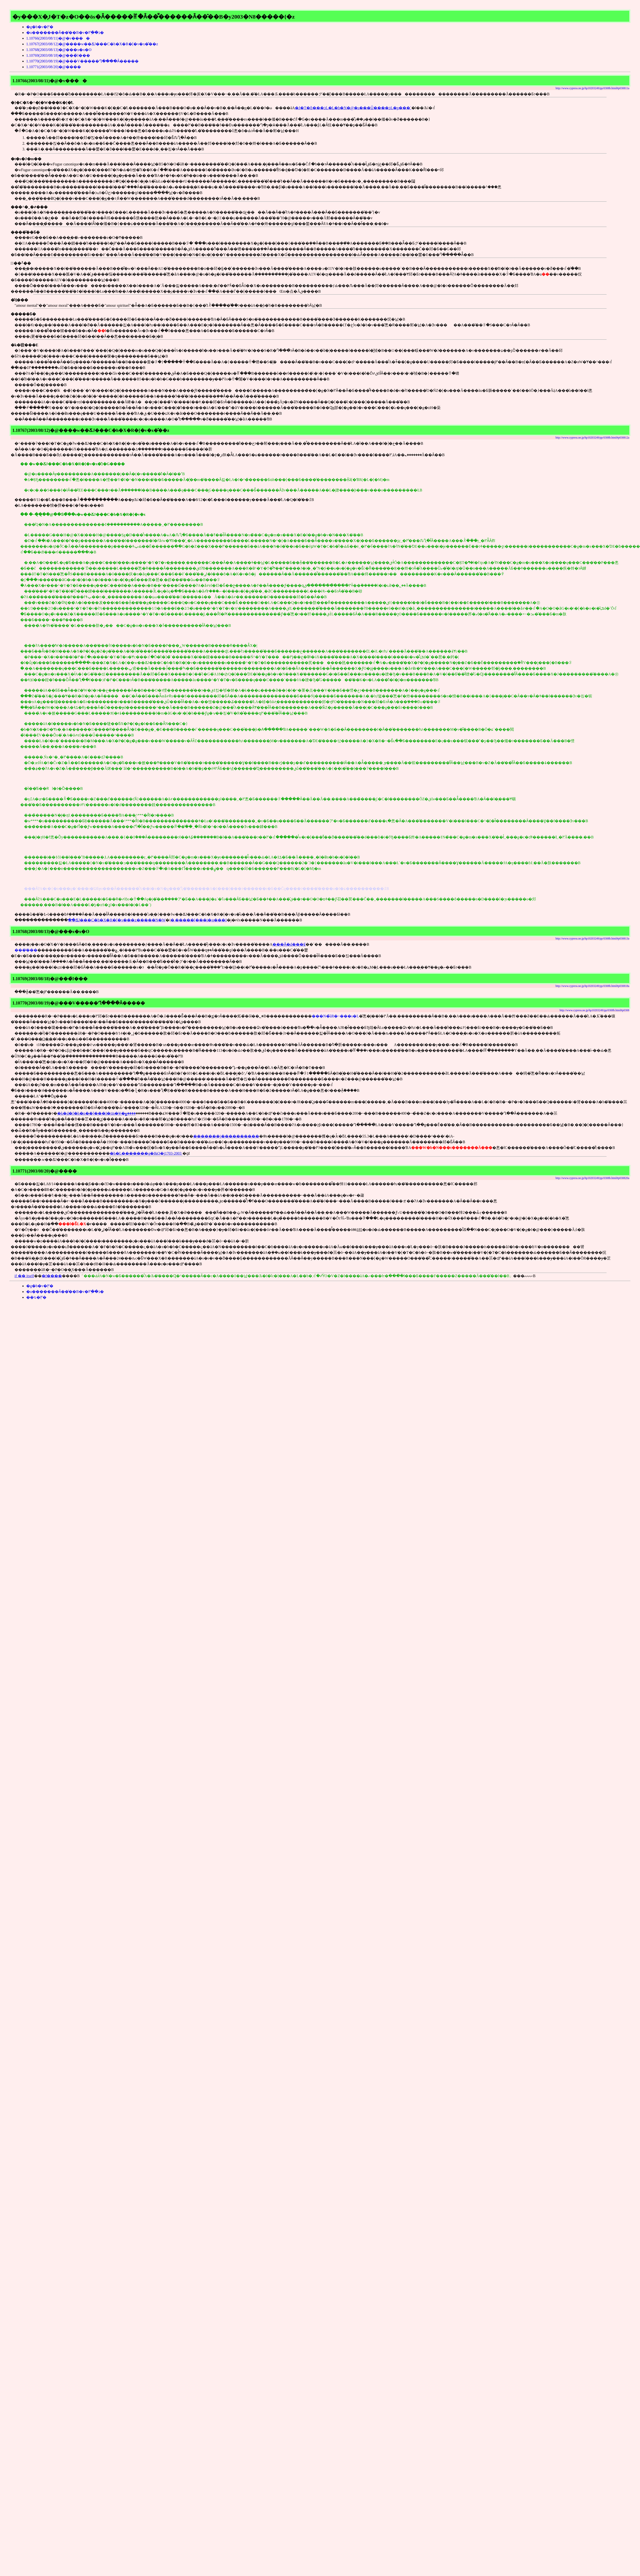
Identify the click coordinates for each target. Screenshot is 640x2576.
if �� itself (24, 1276)
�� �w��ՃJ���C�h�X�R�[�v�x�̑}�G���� (72, 464)
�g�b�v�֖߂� (39, 27)
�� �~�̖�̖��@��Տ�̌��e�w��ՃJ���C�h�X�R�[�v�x (83, 514)
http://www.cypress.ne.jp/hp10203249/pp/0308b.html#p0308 (594, 1010)
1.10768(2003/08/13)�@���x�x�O (58, 50)
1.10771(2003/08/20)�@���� (53, 67)
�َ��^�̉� (21, 263)
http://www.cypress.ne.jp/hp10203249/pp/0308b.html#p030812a (592, 437)
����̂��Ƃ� (25, 232)
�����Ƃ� (23, 314)
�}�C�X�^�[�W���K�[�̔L (42, 103)
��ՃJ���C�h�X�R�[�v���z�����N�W (117, 920)
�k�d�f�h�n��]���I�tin (96, 1113)
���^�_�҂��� (29, 207)
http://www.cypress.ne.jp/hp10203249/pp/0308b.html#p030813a (592, 938)
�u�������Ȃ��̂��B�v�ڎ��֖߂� (65, 33)
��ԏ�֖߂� (36, 1297)
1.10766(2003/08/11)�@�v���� (58, 38)
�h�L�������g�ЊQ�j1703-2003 (146, 1153)
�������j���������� (226, 1136)
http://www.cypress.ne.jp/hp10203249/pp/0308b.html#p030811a (592, 88)
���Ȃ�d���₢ (289, 944)
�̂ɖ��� (19, 300)
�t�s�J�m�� (26, 159)
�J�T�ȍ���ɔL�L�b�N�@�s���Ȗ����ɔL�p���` (353, 108)
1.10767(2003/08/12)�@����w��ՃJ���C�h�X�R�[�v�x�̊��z (92, 44)
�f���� (52, 1276)
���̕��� (26, 950)
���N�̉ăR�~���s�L (335, 1016)
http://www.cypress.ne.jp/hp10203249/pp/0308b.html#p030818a (592, 986)
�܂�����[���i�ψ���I (199, 920)
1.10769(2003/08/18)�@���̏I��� (58, 55)
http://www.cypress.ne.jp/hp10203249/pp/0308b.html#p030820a (592, 1178)
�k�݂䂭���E (24, 345)
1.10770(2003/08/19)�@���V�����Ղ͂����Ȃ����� (82, 61)
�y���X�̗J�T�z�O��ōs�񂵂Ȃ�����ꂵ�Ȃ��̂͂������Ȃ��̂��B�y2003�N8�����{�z (153, 17)
